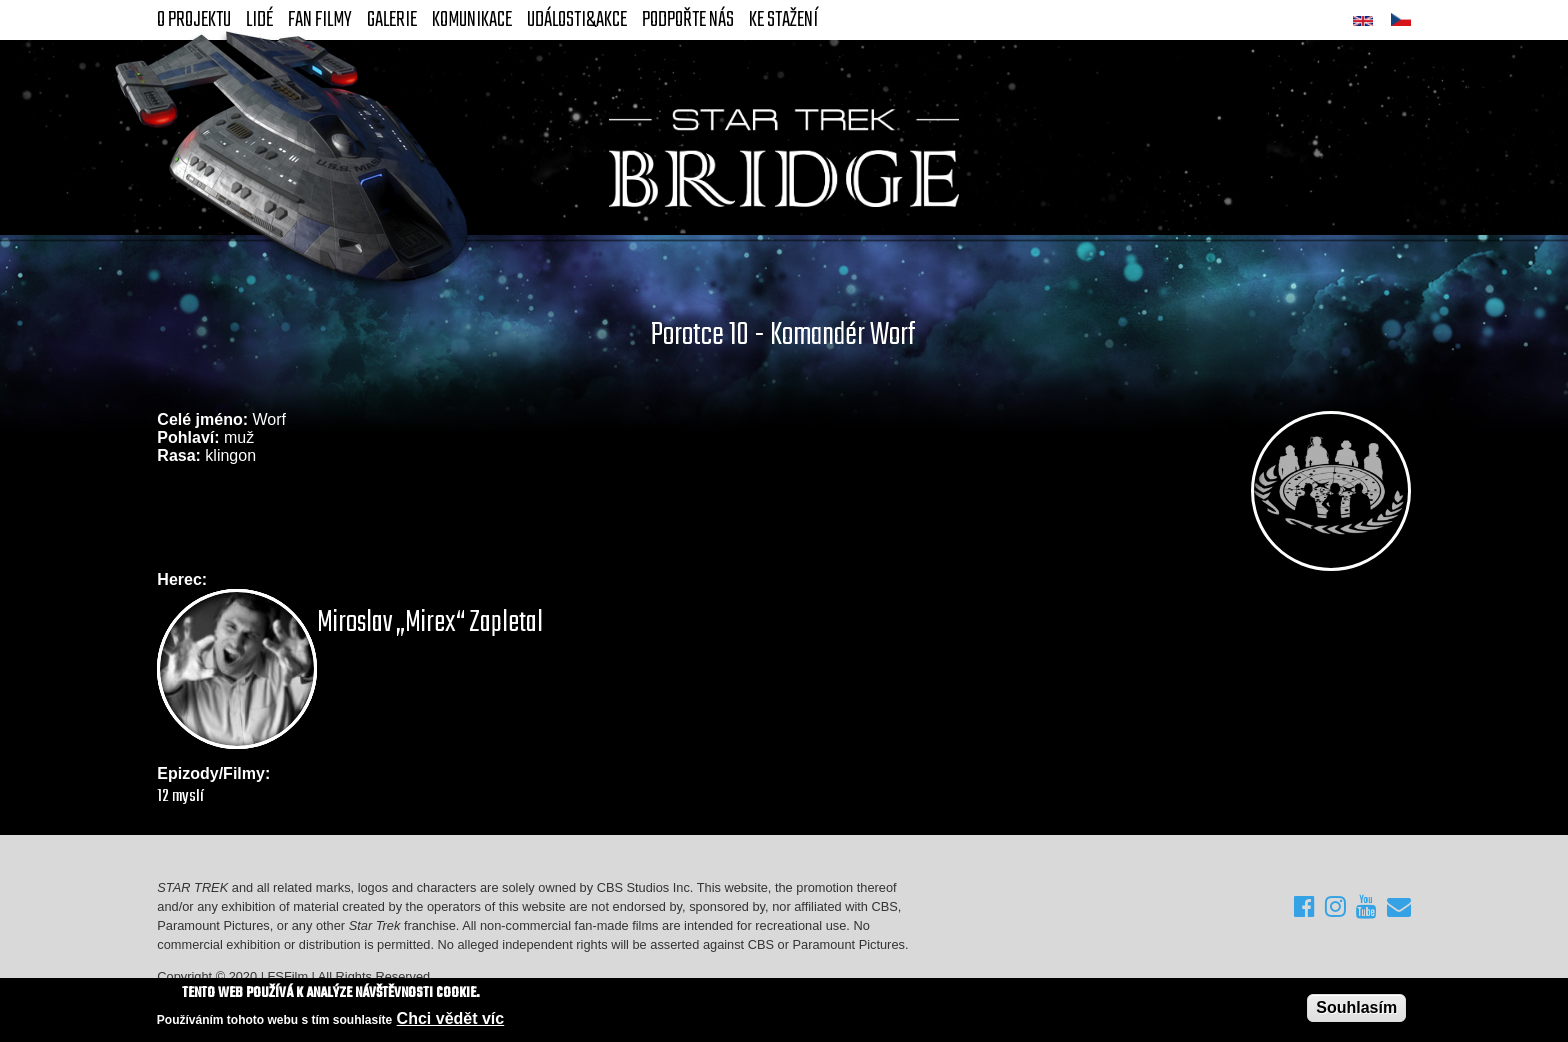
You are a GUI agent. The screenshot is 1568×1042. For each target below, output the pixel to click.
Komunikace (472, 20)
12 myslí (180, 796)
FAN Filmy (320, 20)
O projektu (194, 20)
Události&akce (577, 20)
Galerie (392, 20)
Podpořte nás (688, 20)
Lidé (259, 20)
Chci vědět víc (451, 1018)
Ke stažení (783, 20)
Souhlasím (1356, 1007)
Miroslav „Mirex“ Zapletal (430, 623)
